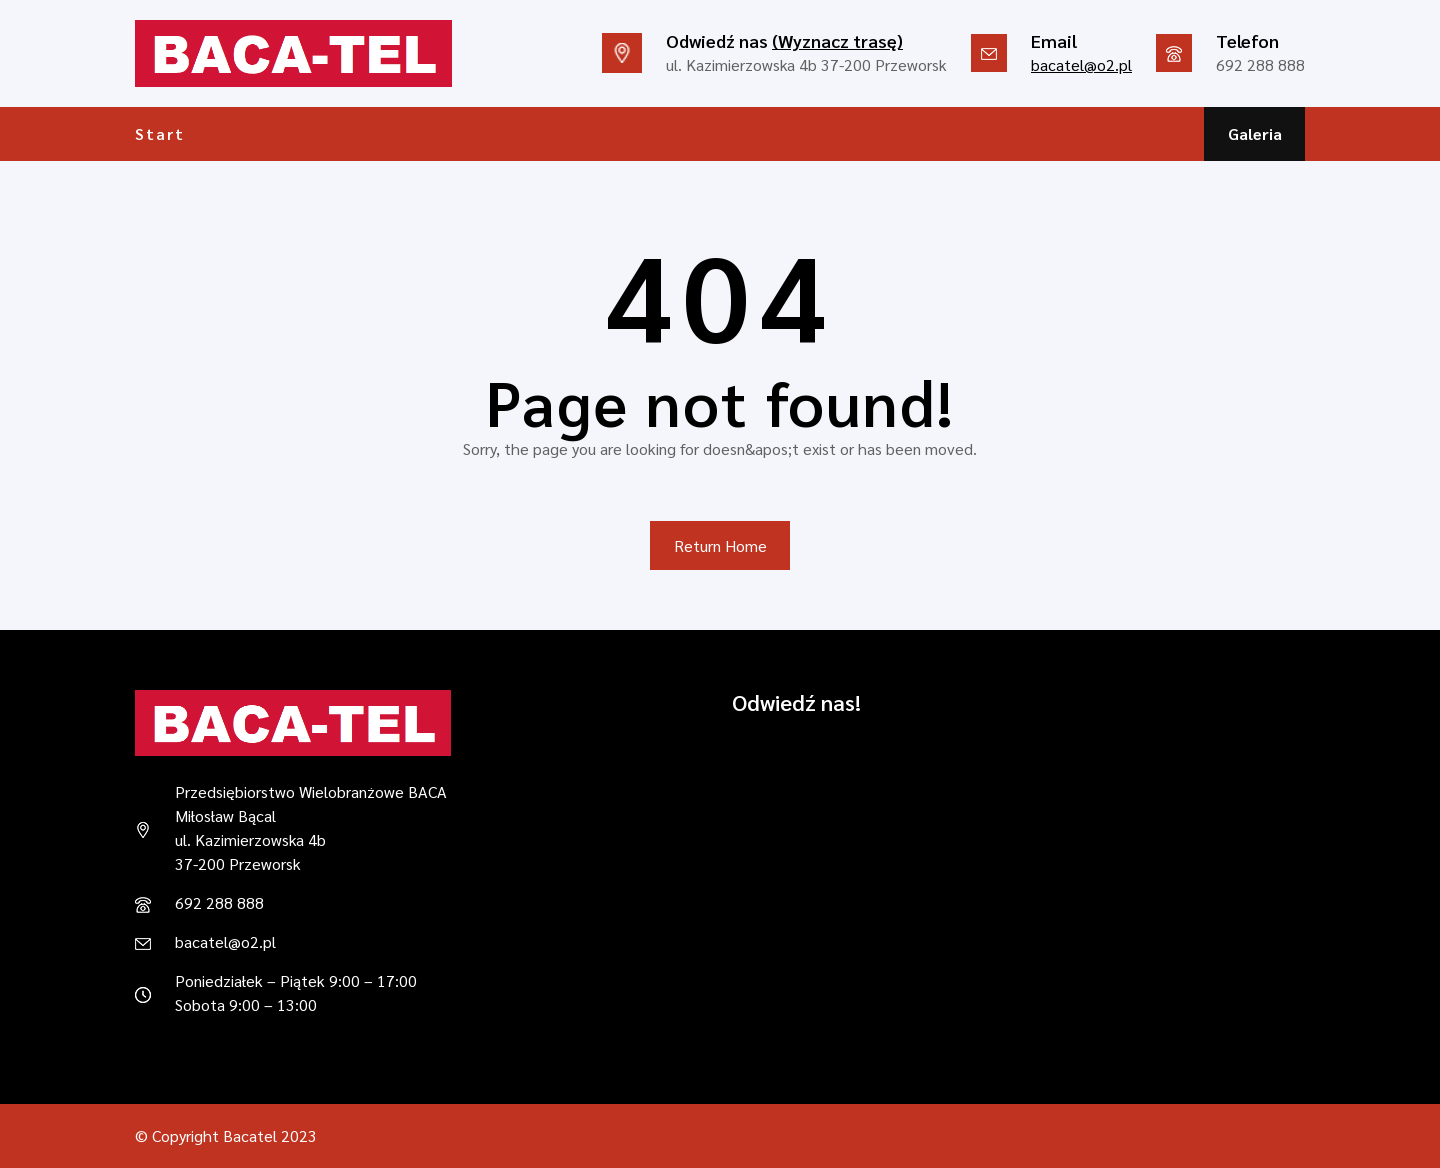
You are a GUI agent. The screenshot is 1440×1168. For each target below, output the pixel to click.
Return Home (720, 545)
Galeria (1255, 133)
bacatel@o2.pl (1081, 64)
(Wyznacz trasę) (837, 40)
